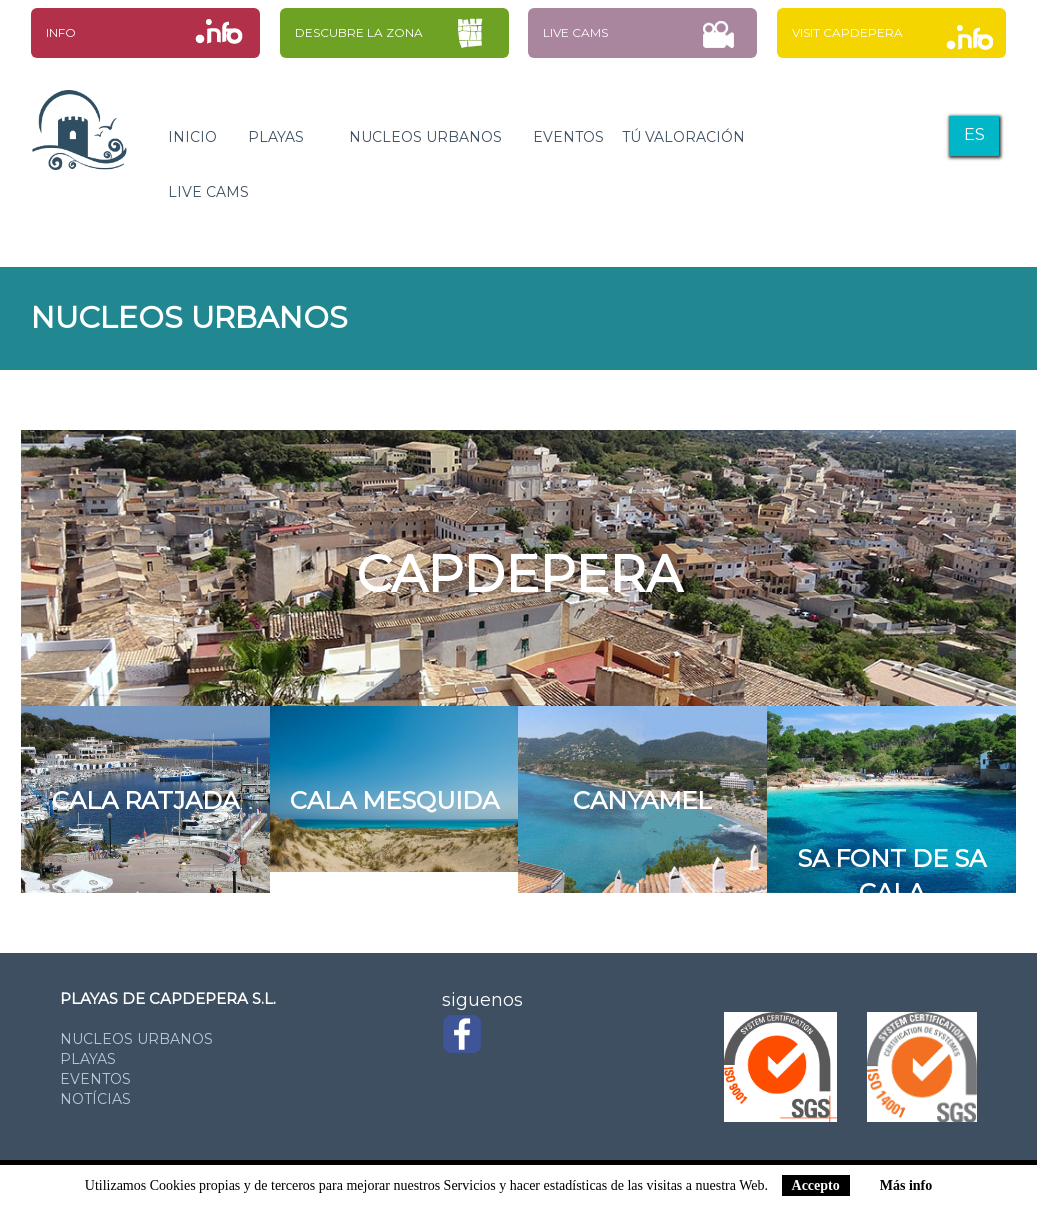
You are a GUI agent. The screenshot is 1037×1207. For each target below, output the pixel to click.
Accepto (816, 1185)
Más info (906, 1185)
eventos (95, 1079)
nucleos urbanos (136, 1039)
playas (88, 1059)
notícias (95, 1099)
